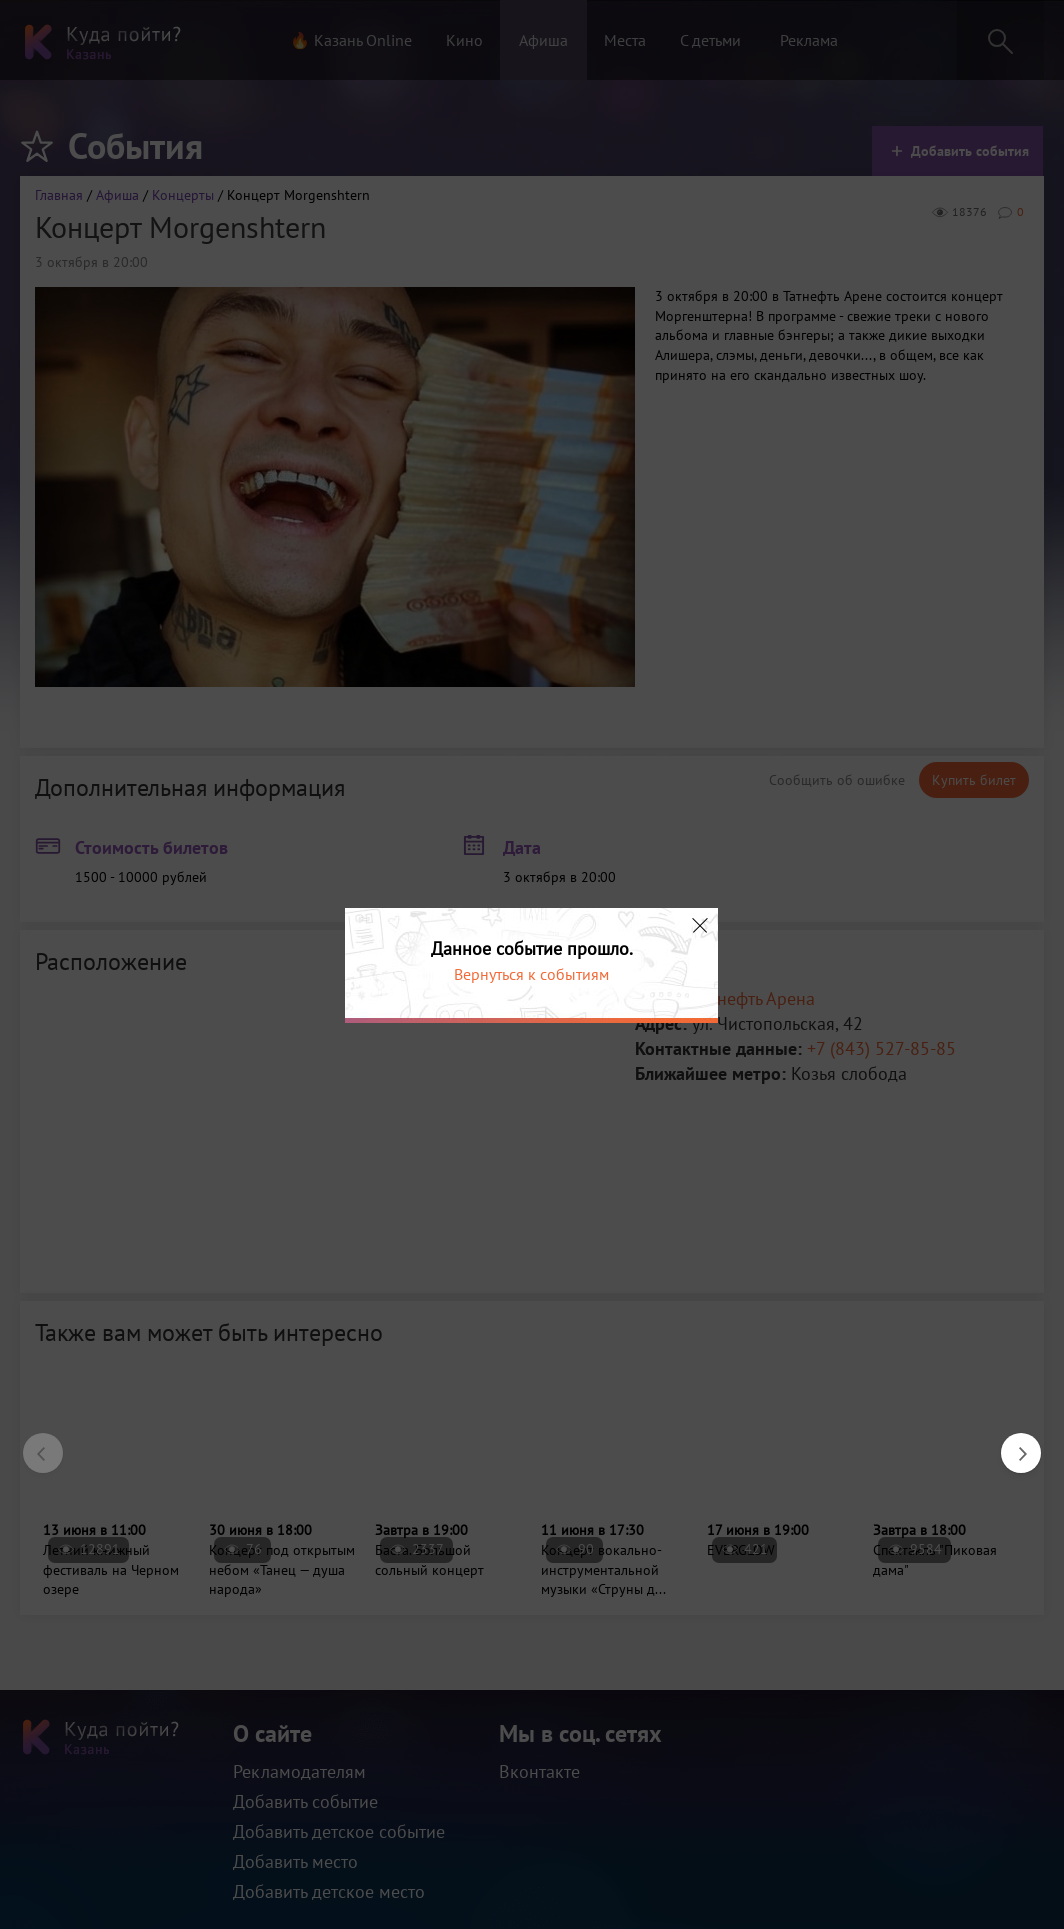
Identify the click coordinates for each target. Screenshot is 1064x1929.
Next (1011, 1443)
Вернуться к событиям (531, 974)
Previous (33, 1443)
